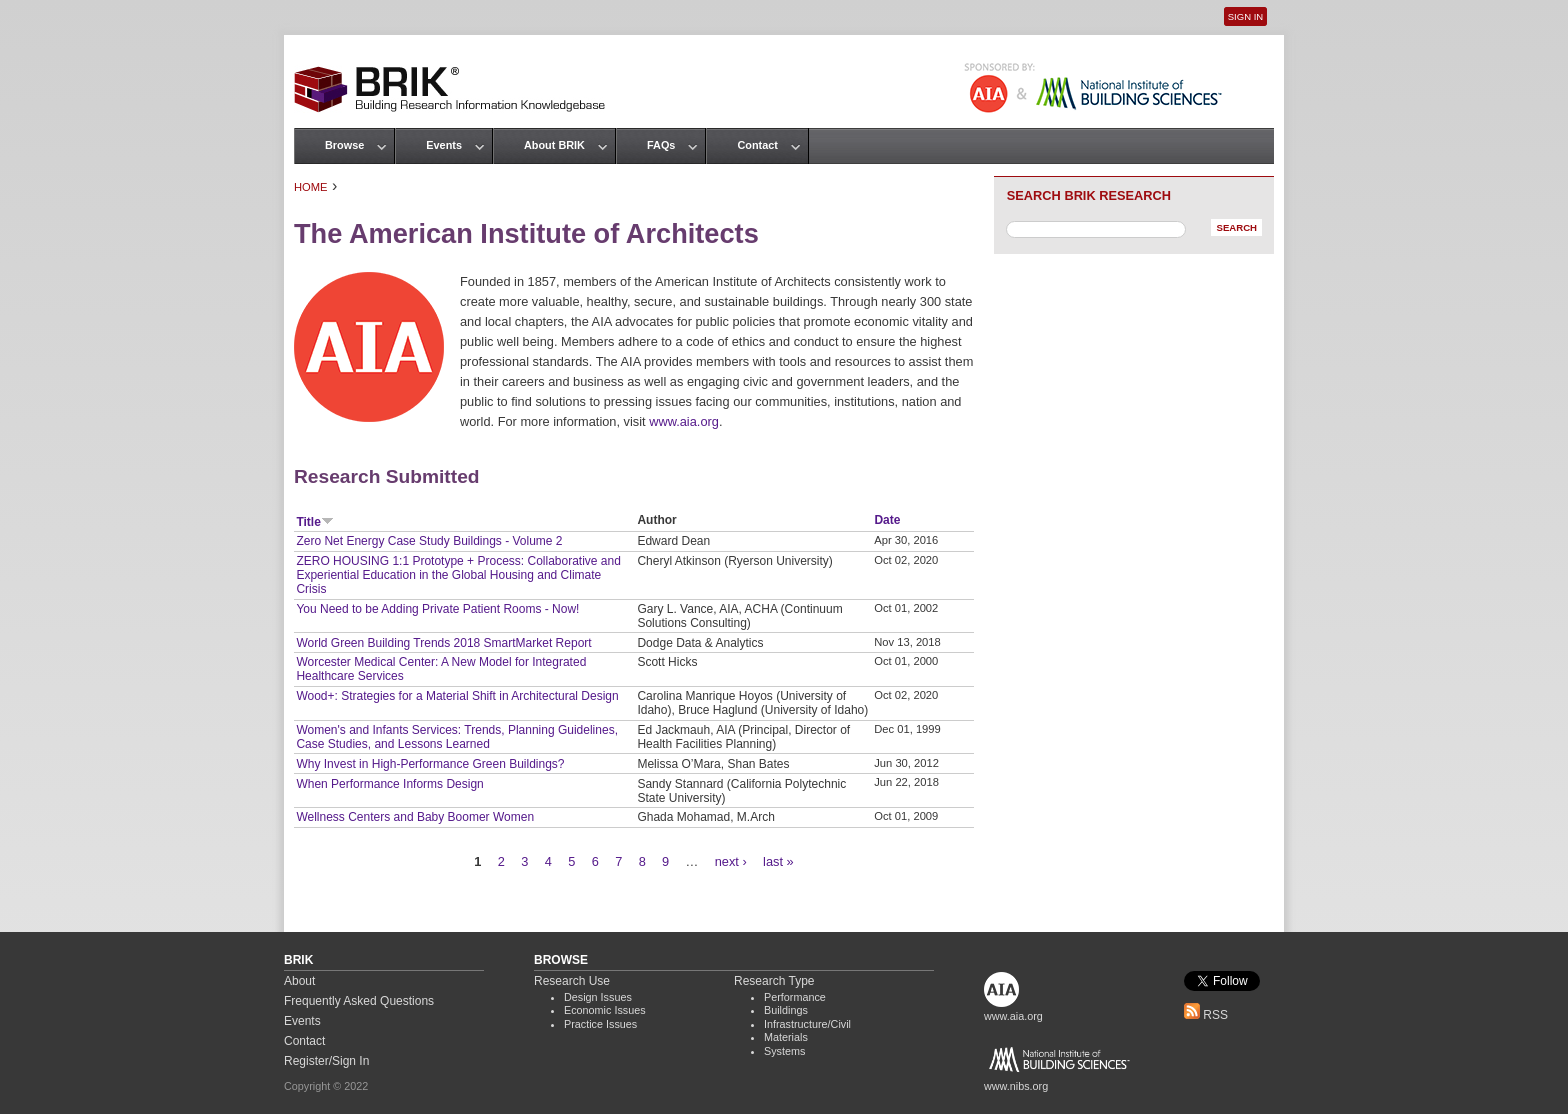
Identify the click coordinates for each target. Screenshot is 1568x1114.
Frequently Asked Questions (359, 1001)
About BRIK (554, 145)
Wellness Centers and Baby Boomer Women (415, 817)
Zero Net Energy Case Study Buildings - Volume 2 (429, 541)
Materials (786, 1037)
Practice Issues (600, 1024)
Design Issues (598, 997)
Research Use (572, 981)
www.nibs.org (1016, 1086)
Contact (757, 145)
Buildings (786, 1010)
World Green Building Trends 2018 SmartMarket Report (443, 643)
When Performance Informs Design (389, 784)
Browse (344, 145)
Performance (795, 997)
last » (778, 861)
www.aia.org (684, 421)
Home (311, 187)
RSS (1206, 1015)
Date (887, 520)
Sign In (1245, 16)
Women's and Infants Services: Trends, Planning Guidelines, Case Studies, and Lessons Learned (457, 737)
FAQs (661, 145)
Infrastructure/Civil (807, 1024)
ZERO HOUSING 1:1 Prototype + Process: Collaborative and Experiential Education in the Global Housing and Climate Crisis (458, 575)
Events (444, 145)
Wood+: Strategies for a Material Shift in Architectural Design (457, 696)
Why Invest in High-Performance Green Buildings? (430, 764)
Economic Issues (605, 1010)
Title (314, 522)
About (299, 981)
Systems (784, 1051)
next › (731, 861)
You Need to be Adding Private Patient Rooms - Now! (437, 609)
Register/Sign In (326, 1061)
